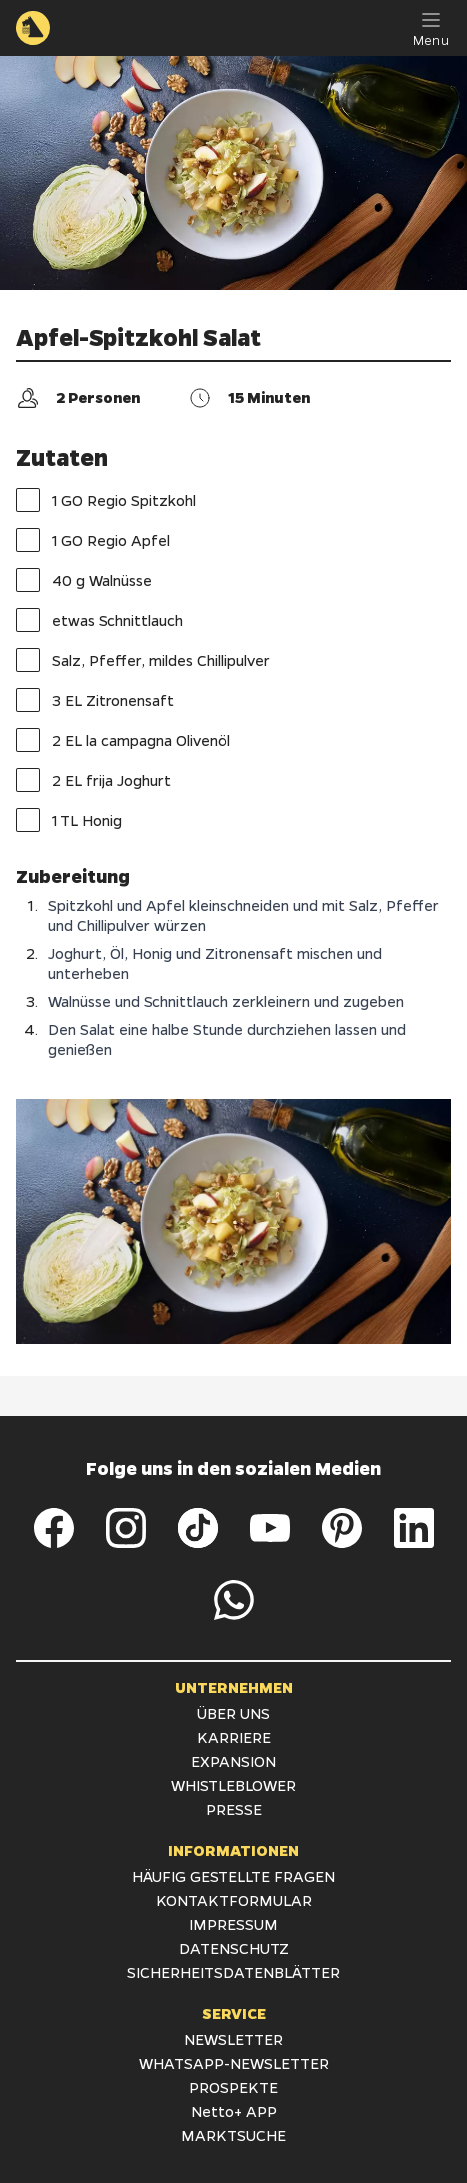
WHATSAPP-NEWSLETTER (234, 2063)
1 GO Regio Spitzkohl (106, 500)
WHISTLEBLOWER (233, 1785)
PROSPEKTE (233, 2087)
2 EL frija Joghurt (93, 780)
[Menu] (431, 28)
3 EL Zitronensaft (95, 700)
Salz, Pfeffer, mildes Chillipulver (143, 660)
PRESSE (234, 1809)
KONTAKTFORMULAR (234, 1900)
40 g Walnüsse (84, 580)
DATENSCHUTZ (234, 1948)
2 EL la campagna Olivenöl (123, 740)
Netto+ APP (234, 2111)
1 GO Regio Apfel (93, 540)
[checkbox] (28, 500)
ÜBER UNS (233, 1713)
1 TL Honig (69, 820)
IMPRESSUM (233, 1924)
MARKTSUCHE (233, 2135)
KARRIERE (234, 1737)
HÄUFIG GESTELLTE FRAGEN (233, 1876)
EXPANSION (233, 1761)
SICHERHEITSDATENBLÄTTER (233, 1972)
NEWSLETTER (233, 2039)
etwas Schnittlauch (99, 620)
